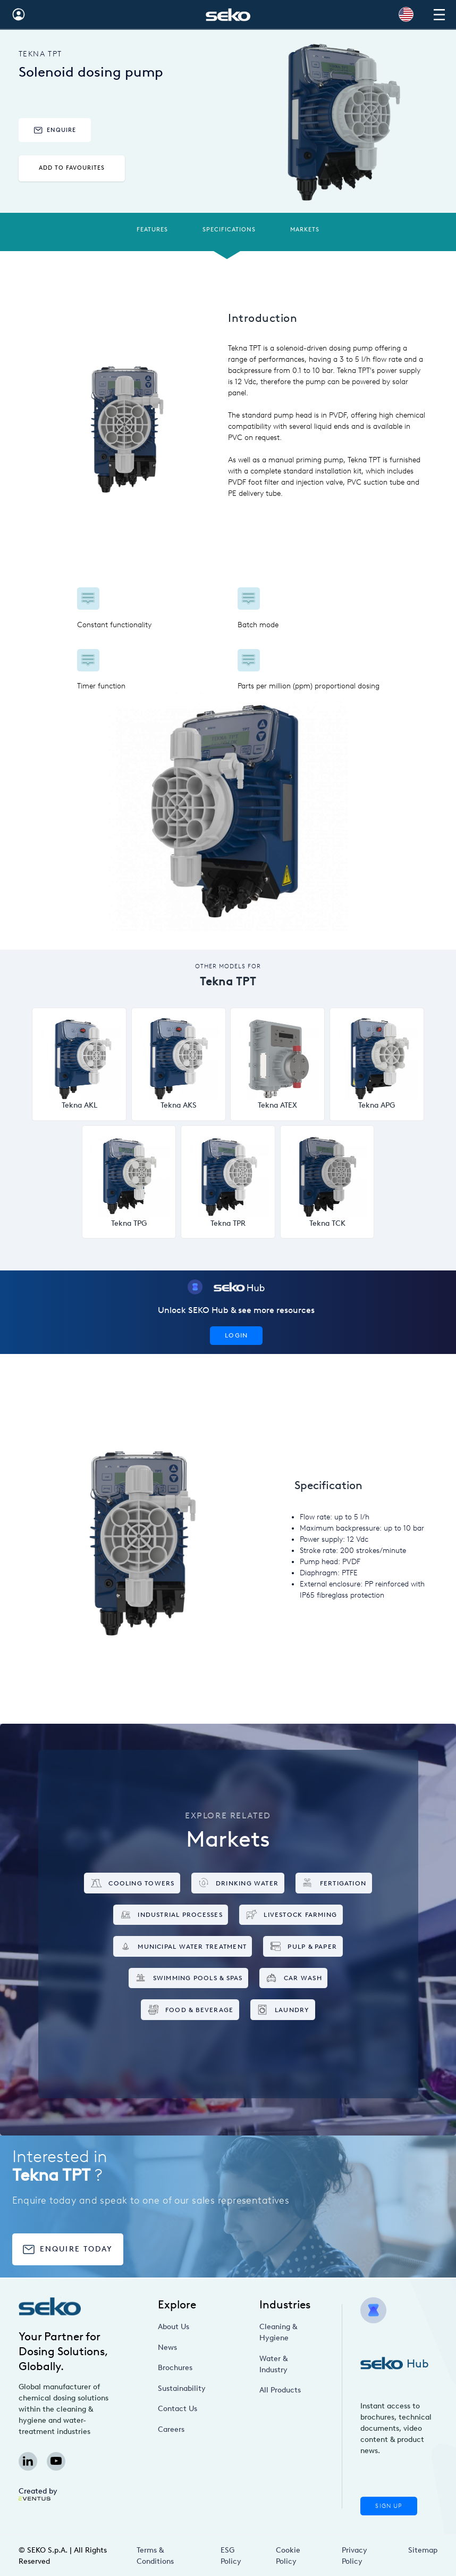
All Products (280, 2390)
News (167, 2347)
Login (236, 1335)
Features (152, 229)
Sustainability (182, 2388)
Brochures (175, 2367)
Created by (38, 2493)
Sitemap (422, 2550)
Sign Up (388, 2506)
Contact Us (177, 2408)
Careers (171, 2429)
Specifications (229, 229)
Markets (304, 229)
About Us (173, 2326)
